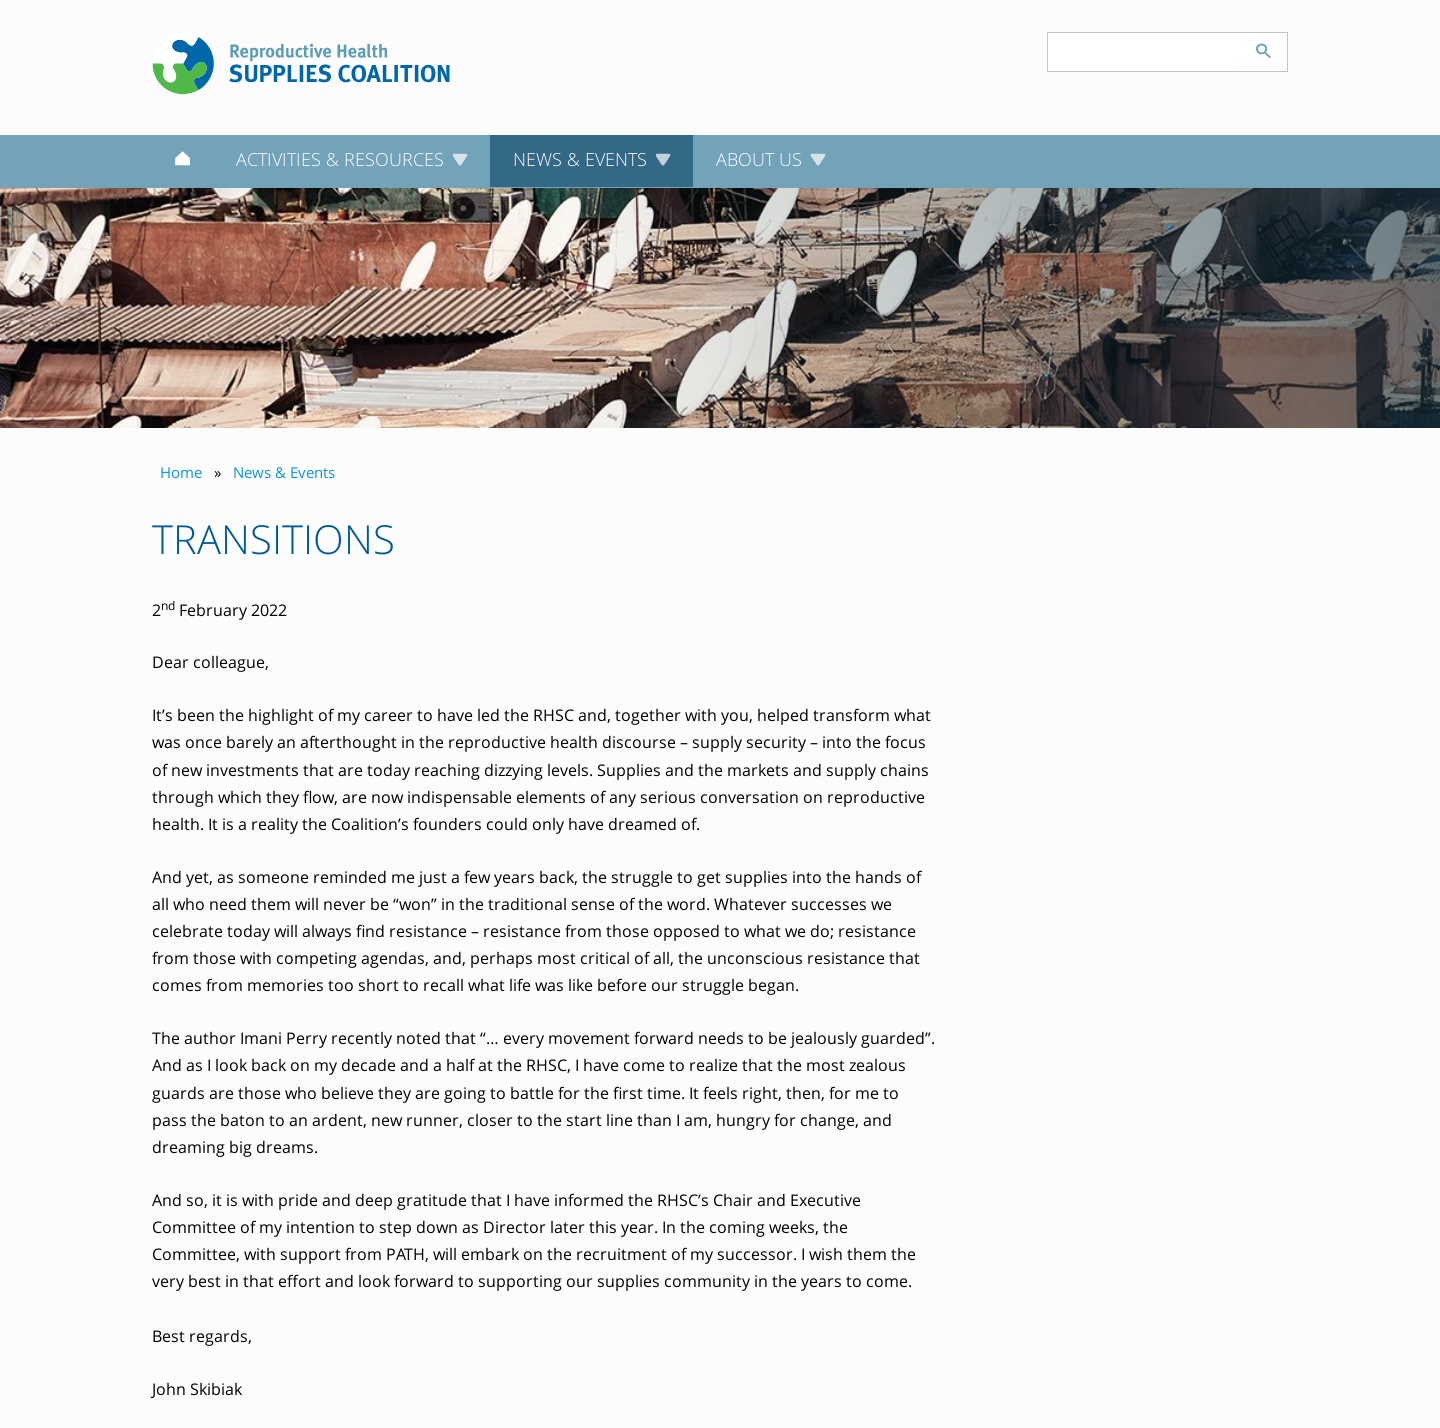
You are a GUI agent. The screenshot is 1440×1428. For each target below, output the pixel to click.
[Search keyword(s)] (1144, 52)
